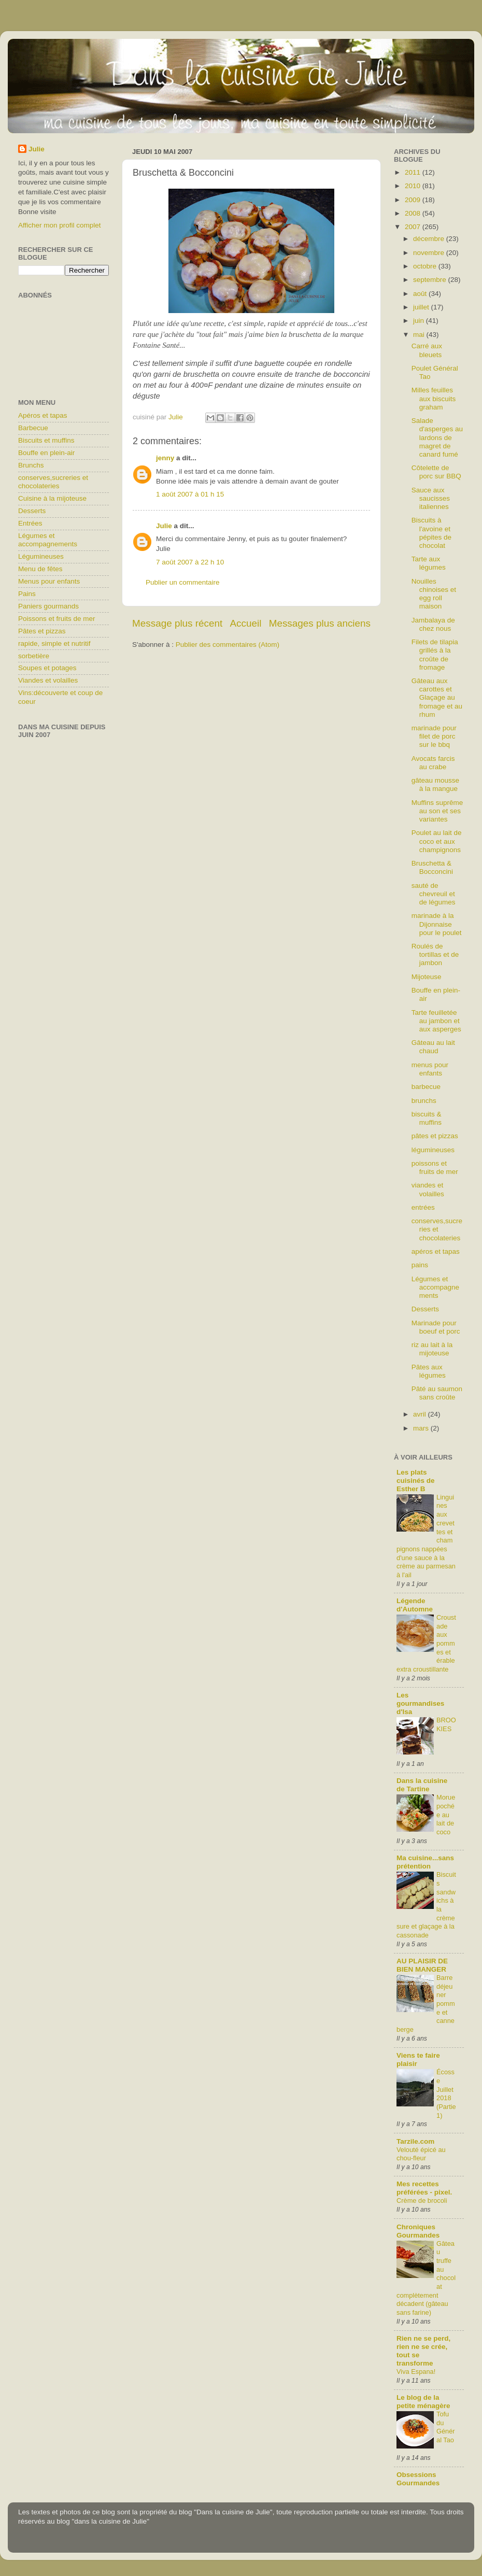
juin (419, 320)
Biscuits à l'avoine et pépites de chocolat (431, 532)
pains (420, 1265)
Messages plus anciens (320, 623)
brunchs (424, 1101)
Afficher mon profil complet (59, 225)
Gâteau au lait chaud (433, 1047)
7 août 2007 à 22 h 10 (190, 562)
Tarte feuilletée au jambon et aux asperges (436, 1021)
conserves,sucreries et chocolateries (53, 482)
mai (420, 334)
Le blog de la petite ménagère (423, 2402)
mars (422, 1428)
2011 (413, 172)
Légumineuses (41, 556)
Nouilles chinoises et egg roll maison (434, 594)
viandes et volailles (428, 1189)
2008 (413, 213)
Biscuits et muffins (46, 440)
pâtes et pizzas (435, 1136)
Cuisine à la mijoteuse (52, 498)
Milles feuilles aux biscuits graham (434, 398)
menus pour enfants (430, 1069)
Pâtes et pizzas (42, 631)
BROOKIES (446, 1724)
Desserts (32, 511)
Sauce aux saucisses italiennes (431, 498)
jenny (165, 458)
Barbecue (33, 428)
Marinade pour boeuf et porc (436, 1327)
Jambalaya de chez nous (433, 624)
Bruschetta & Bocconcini (432, 867)
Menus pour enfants (49, 581)
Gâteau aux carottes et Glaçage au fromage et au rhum (437, 697)
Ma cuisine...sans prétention (425, 1862)
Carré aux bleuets (427, 350)
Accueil (246, 623)
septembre (430, 280)
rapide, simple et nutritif (54, 643)
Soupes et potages (47, 668)
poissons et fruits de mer (435, 1167)
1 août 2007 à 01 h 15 (190, 494)
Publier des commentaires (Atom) (227, 644)
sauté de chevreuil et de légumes (434, 894)
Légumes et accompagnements (47, 540)
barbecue (426, 1087)
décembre (429, 239)
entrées (423, 1207)
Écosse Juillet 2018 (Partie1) (446, 2093)
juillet (422, 307)
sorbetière (33, 656)
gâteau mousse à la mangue (435, 784)
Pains (27, 594)
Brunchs (31, 465)
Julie (164, 526)
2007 (413, 227)
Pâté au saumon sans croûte (437, 1393)
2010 (413, 186)
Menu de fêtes (40, 569)
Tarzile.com (415, 2141)
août (421, 294)
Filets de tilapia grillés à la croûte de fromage (435, 654)
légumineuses (433, 1150)
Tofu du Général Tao (445, 2427)
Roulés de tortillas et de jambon (435, 954)
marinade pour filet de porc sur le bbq (434, 736)
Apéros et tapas (42, 415)
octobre (425, 266)
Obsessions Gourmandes (418, 2479)
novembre (429, 253)
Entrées (30, 523)
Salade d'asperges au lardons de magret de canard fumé (437, 437)
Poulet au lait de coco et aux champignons (437, 841)
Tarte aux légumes (429, 563)
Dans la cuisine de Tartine (421, 1785)
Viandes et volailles (48, 680)
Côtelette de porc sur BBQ (436, 472)
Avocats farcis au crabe (433, 763)
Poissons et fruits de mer (56, 618)
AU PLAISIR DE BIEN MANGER (422, 1965)
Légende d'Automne (414, 1605)
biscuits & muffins (427, 1118)
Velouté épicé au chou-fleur (421, 2154)
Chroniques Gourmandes (418, 2231)
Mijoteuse (427, 977)
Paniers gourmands (48, 606)
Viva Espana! (415, 2371)
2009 (413, 200)
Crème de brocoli (421, 2200)
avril (420, 1414)
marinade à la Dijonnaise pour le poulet (437, 924)
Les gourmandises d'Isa (420, 1703)
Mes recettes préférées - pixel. (424, 2188)
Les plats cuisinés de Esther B (415, 1480)
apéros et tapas (436, 1251)
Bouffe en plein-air (46, 453)
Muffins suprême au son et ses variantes (437, 811)
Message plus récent (177, 623)
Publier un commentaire (183, 582)
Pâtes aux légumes (429, 1371)
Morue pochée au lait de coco (445, 1814)
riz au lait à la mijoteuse (432, 1349)
